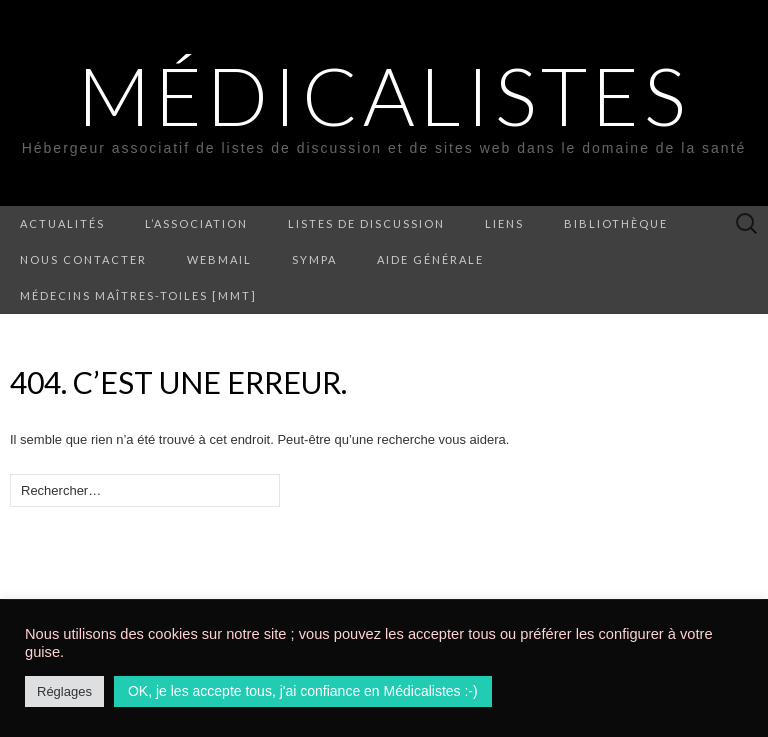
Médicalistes (384, 95)
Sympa (314, 259)
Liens (504, 223)
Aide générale (430, 259)
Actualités (62, 223)
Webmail (219, 259)
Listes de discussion (366, 223)
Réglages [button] (64, 691)
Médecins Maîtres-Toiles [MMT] (138, 295)
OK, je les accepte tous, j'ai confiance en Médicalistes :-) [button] (303, 691)
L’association (196, 223)
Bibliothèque (616, 223)
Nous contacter (83, 259)
